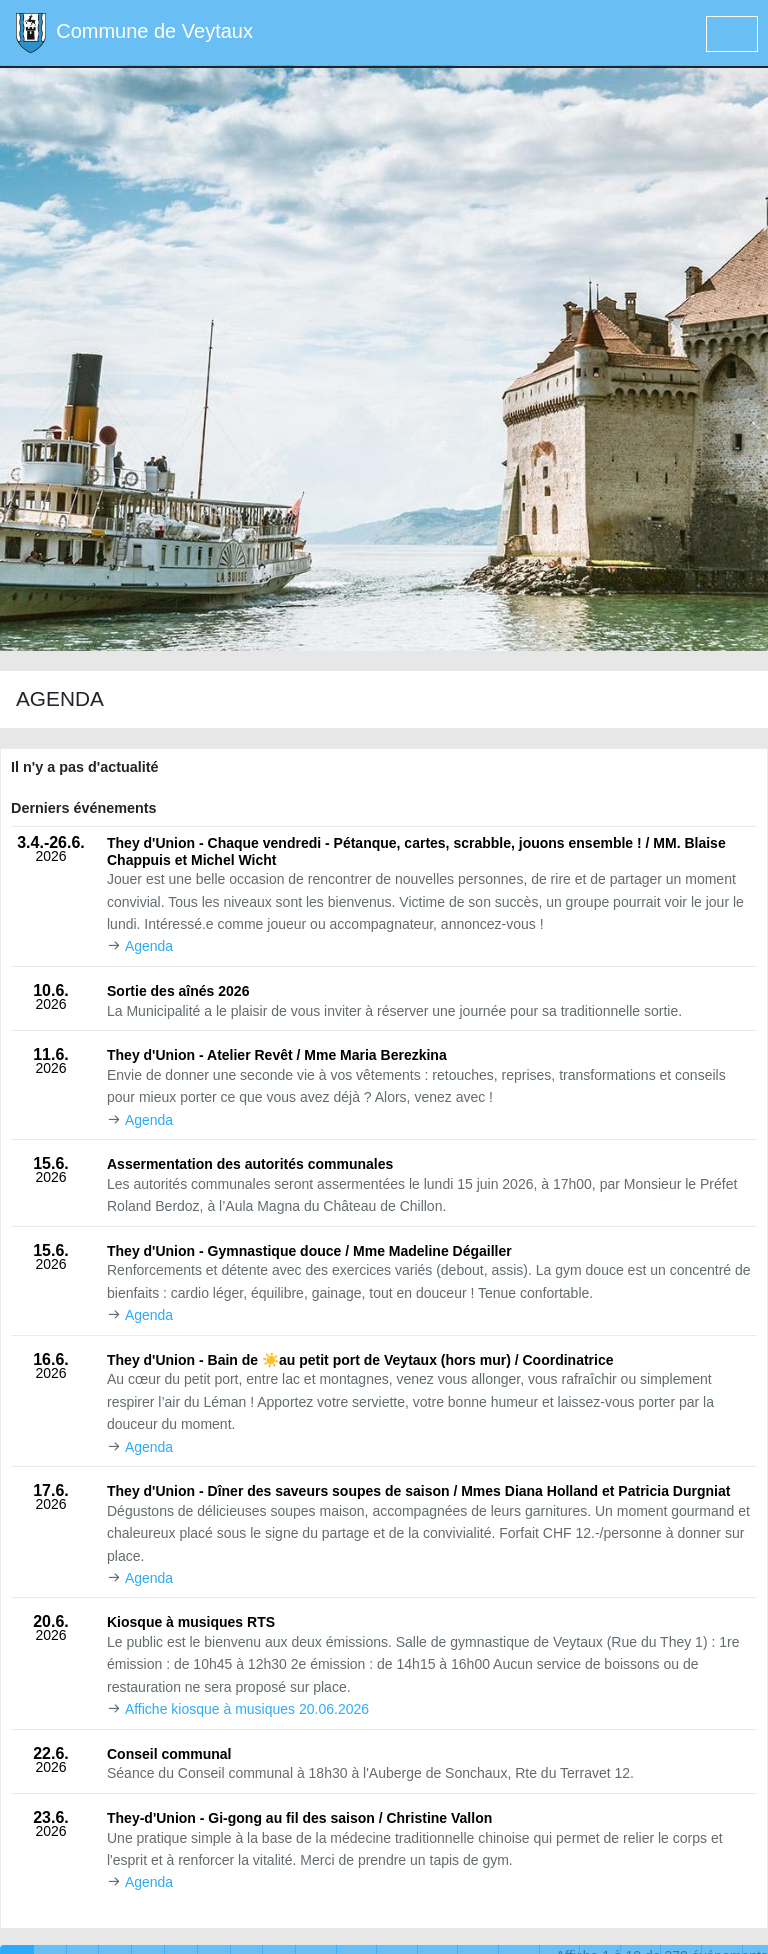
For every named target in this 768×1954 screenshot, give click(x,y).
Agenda (149, 946)
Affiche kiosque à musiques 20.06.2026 (247, 1709)
